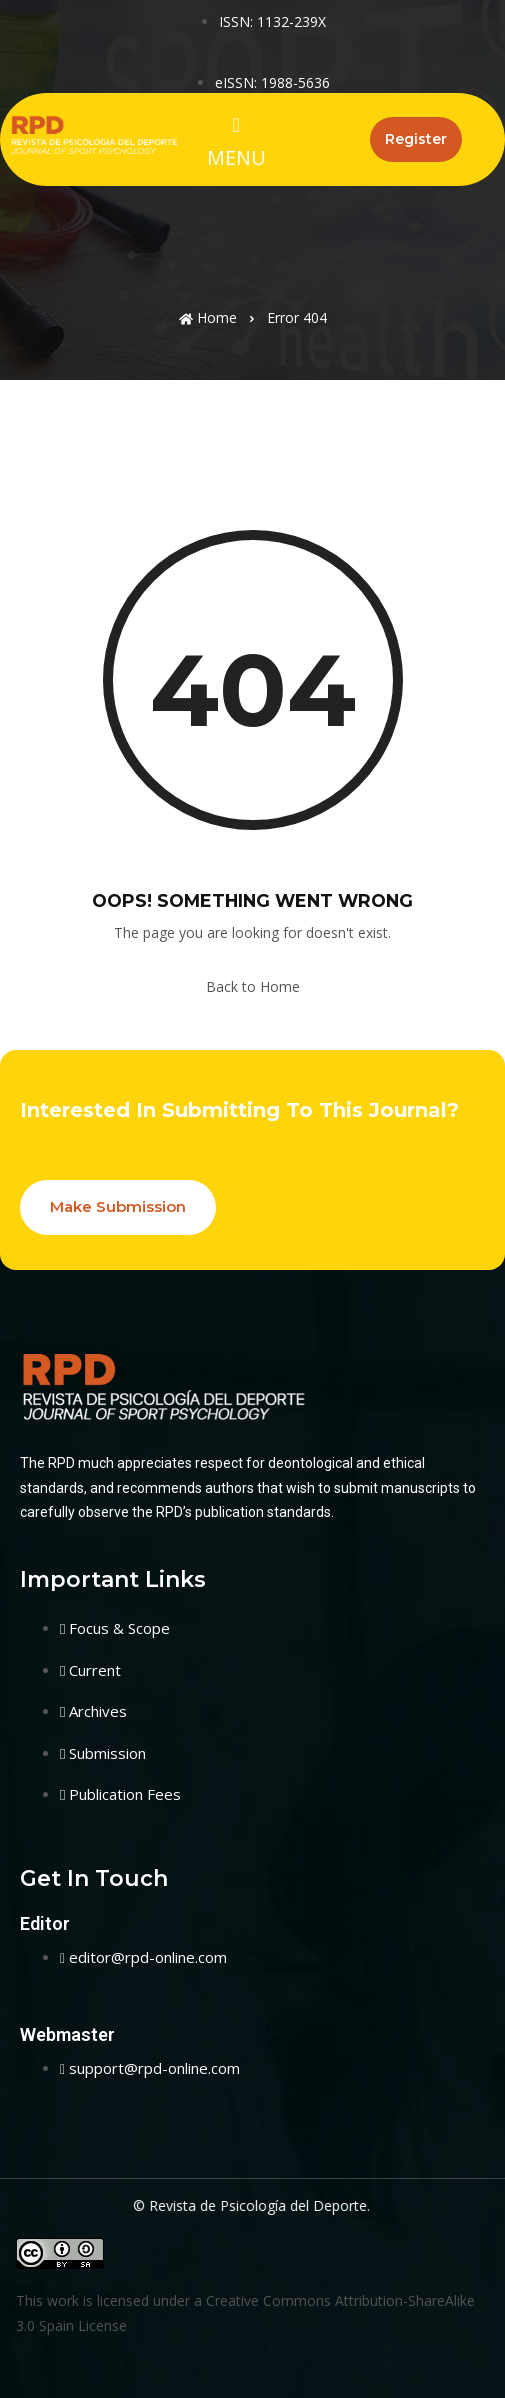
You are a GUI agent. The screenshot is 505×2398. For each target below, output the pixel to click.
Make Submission (118, 1206)
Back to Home (253, 986)
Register (416, 139)
